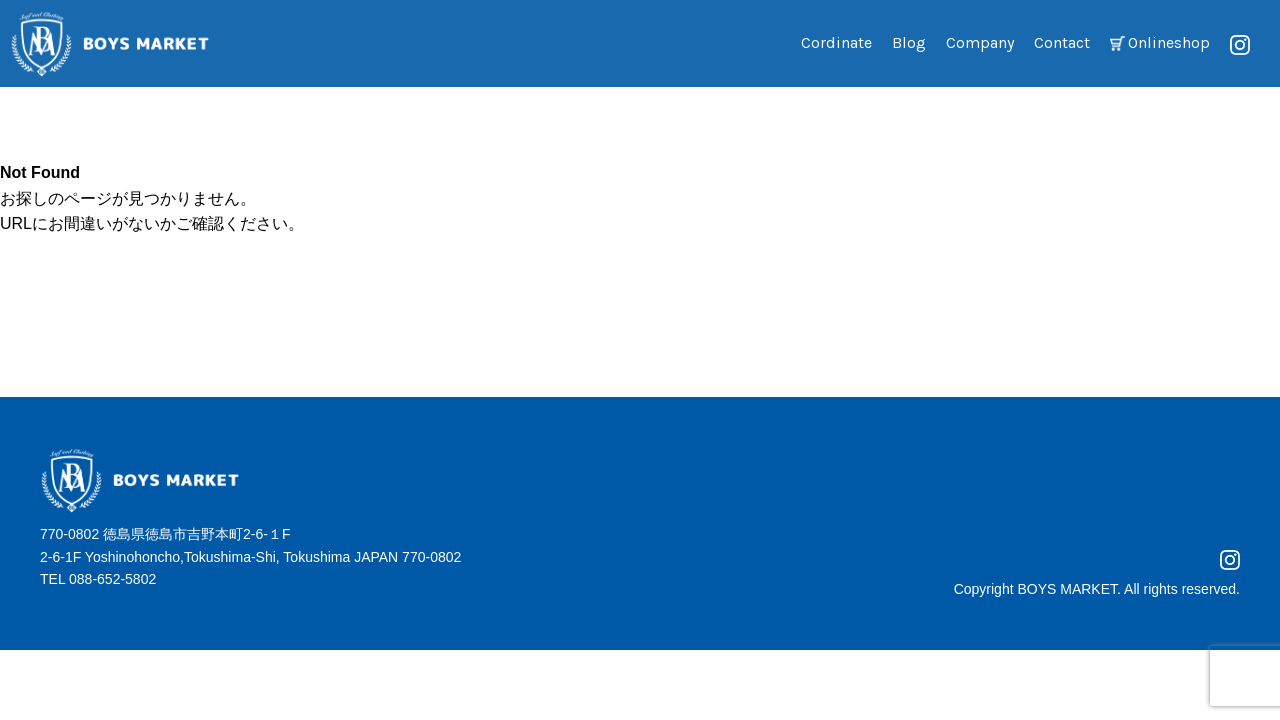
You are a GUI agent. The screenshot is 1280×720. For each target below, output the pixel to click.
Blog (909, 42)
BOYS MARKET (1067, 589)
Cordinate (836, 42)
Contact (1062, 42)
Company (980, 42)
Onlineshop (1169, 42)
